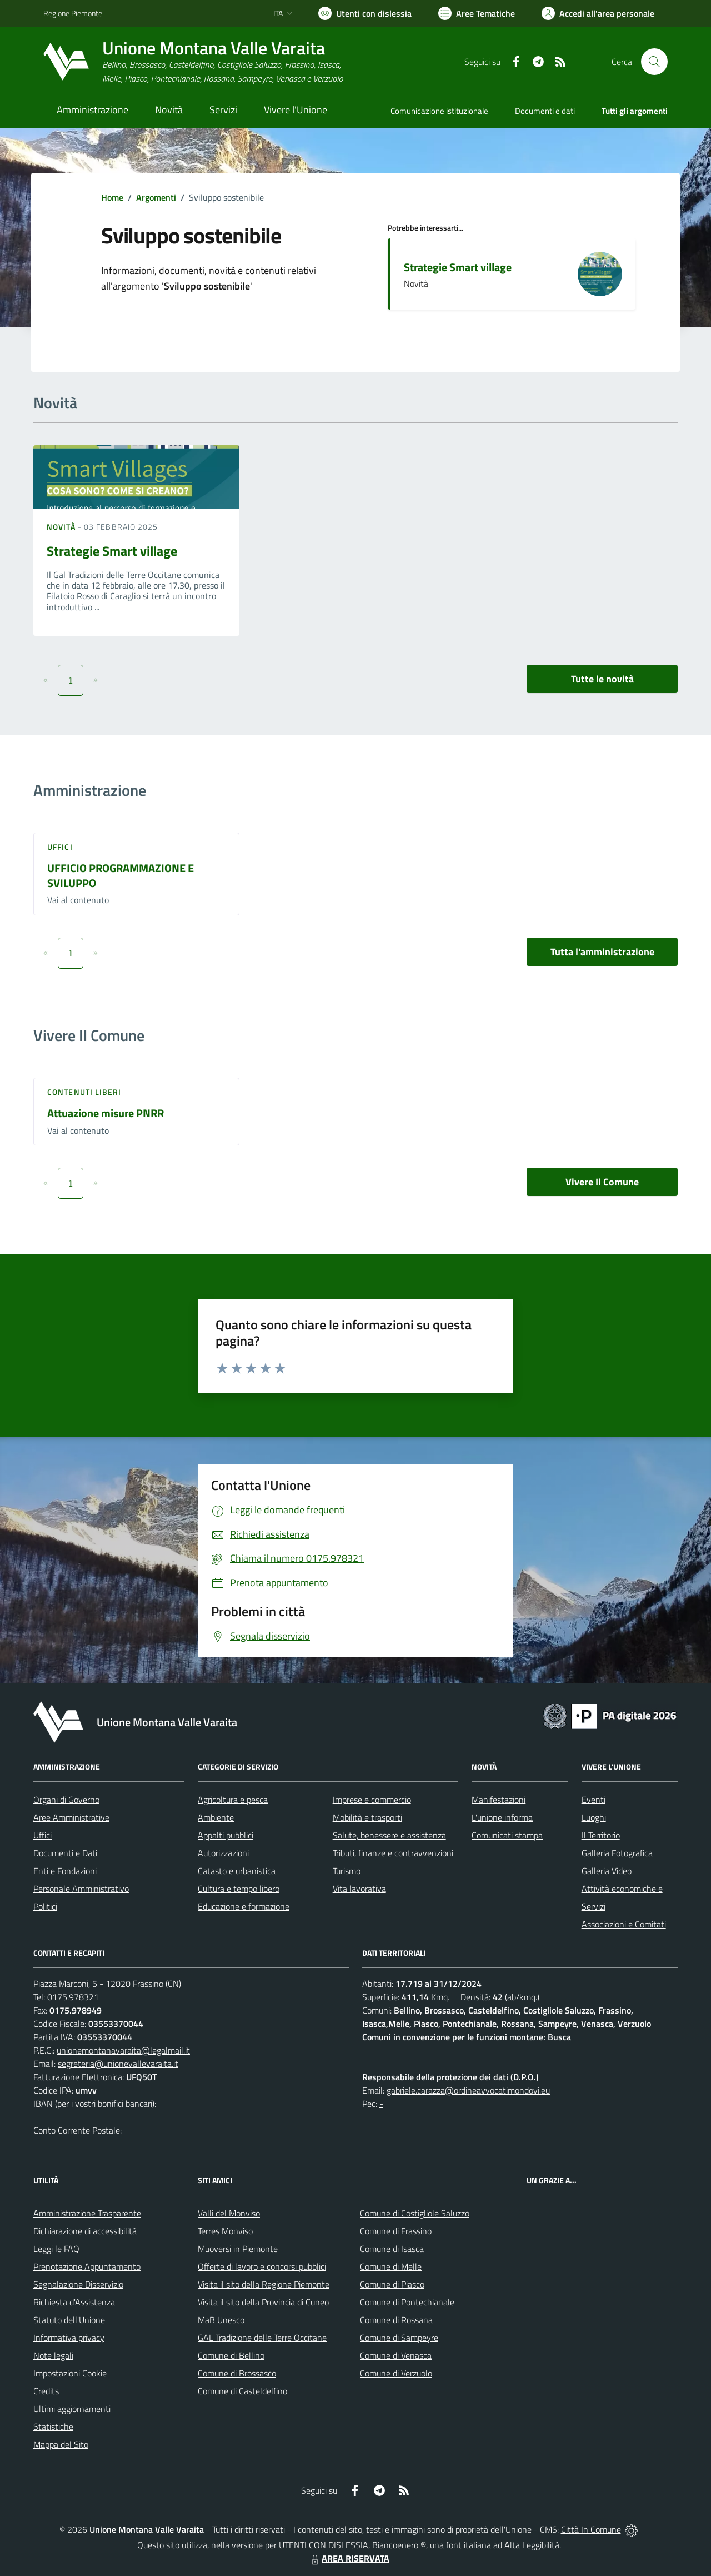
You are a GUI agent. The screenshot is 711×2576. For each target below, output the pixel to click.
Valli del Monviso (229, 2213)
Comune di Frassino (396, 2231)
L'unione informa (502, 1817)
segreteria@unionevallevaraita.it (118, 2063)
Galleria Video (607, 1870)
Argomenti (156, 197)
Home (112, 197)
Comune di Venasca (396, 2355)
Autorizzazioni (223, 1853)
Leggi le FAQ (56, 2248)
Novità (62, 526)
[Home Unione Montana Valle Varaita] (193, 62)
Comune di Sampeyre (399, 2337)
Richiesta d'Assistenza (74, 2302)
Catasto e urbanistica (237, 1870)
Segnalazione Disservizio (78, 2284)
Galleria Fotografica (617, 1853)
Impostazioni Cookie (70, 2373)
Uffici (60, 847)
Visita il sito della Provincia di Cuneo (263, 2302)
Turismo (346, 1870)
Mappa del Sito (60, 2444)
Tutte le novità (602, 678)
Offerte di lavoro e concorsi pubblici (262, 2266)
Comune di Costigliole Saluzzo (414, 2213)
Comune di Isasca (392, 2248)
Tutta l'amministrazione (602, 951)
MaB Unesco (221, 2319)
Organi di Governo (66, 1799)
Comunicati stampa (507, 1835)
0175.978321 (73, 1997)
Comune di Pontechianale (407, 2302)
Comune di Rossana (396, 2319)
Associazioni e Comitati (624, 1924)
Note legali (53, 2355)
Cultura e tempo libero (238, 1888)
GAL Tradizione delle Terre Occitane (262, 2337)
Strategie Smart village (458, 267)
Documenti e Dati (65, 1853)
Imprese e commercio (372, 1799)
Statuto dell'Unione (69, 2319)
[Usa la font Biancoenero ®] (365, 13)
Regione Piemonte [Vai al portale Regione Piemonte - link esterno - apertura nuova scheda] (72, 13)
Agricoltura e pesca (233, 1799)
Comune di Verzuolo (396, 2373)
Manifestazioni (498, 1799)
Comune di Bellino (231, 2355)
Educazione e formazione (243, 1906)
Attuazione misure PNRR (105, 1113)
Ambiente (216, 1817)
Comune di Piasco (392, 2284)
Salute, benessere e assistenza (389, 1835)
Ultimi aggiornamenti (72, 2408)
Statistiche (53, 2426)
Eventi (593, 1799)
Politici (45, 1906)
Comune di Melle (391, 2266)
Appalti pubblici (225, 1835)
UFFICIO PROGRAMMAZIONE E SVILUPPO (120, 875)
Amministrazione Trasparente (87, 2213)
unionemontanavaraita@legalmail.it (123, 2050)
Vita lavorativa (359, 1888)
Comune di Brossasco (237, 2373)
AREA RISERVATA (348, 2558)
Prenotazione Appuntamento (87, 2266)
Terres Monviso (225, 2231)
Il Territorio (601, 1835)
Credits (46, 2391)
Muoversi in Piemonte (238, 2248)
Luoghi (594, 1817)
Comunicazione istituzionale (439, 110)
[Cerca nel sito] (654, 61)
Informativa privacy (68, 2337)
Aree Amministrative (71, 1817)
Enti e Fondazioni (65, 1870)
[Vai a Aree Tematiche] (476, 13)
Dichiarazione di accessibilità (85, 2231)
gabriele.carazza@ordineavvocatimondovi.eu (468, 2090)
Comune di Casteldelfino (242, 2391)
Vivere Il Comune (602, 1181)
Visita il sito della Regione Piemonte (263, 2284)
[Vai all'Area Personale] (598, 13)
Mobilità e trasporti (367, 1817)
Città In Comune (591, 2529)
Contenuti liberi (84, 1092)
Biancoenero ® (399, 2545)
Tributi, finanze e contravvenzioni (393, 1853)
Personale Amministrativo (81, 1888)
